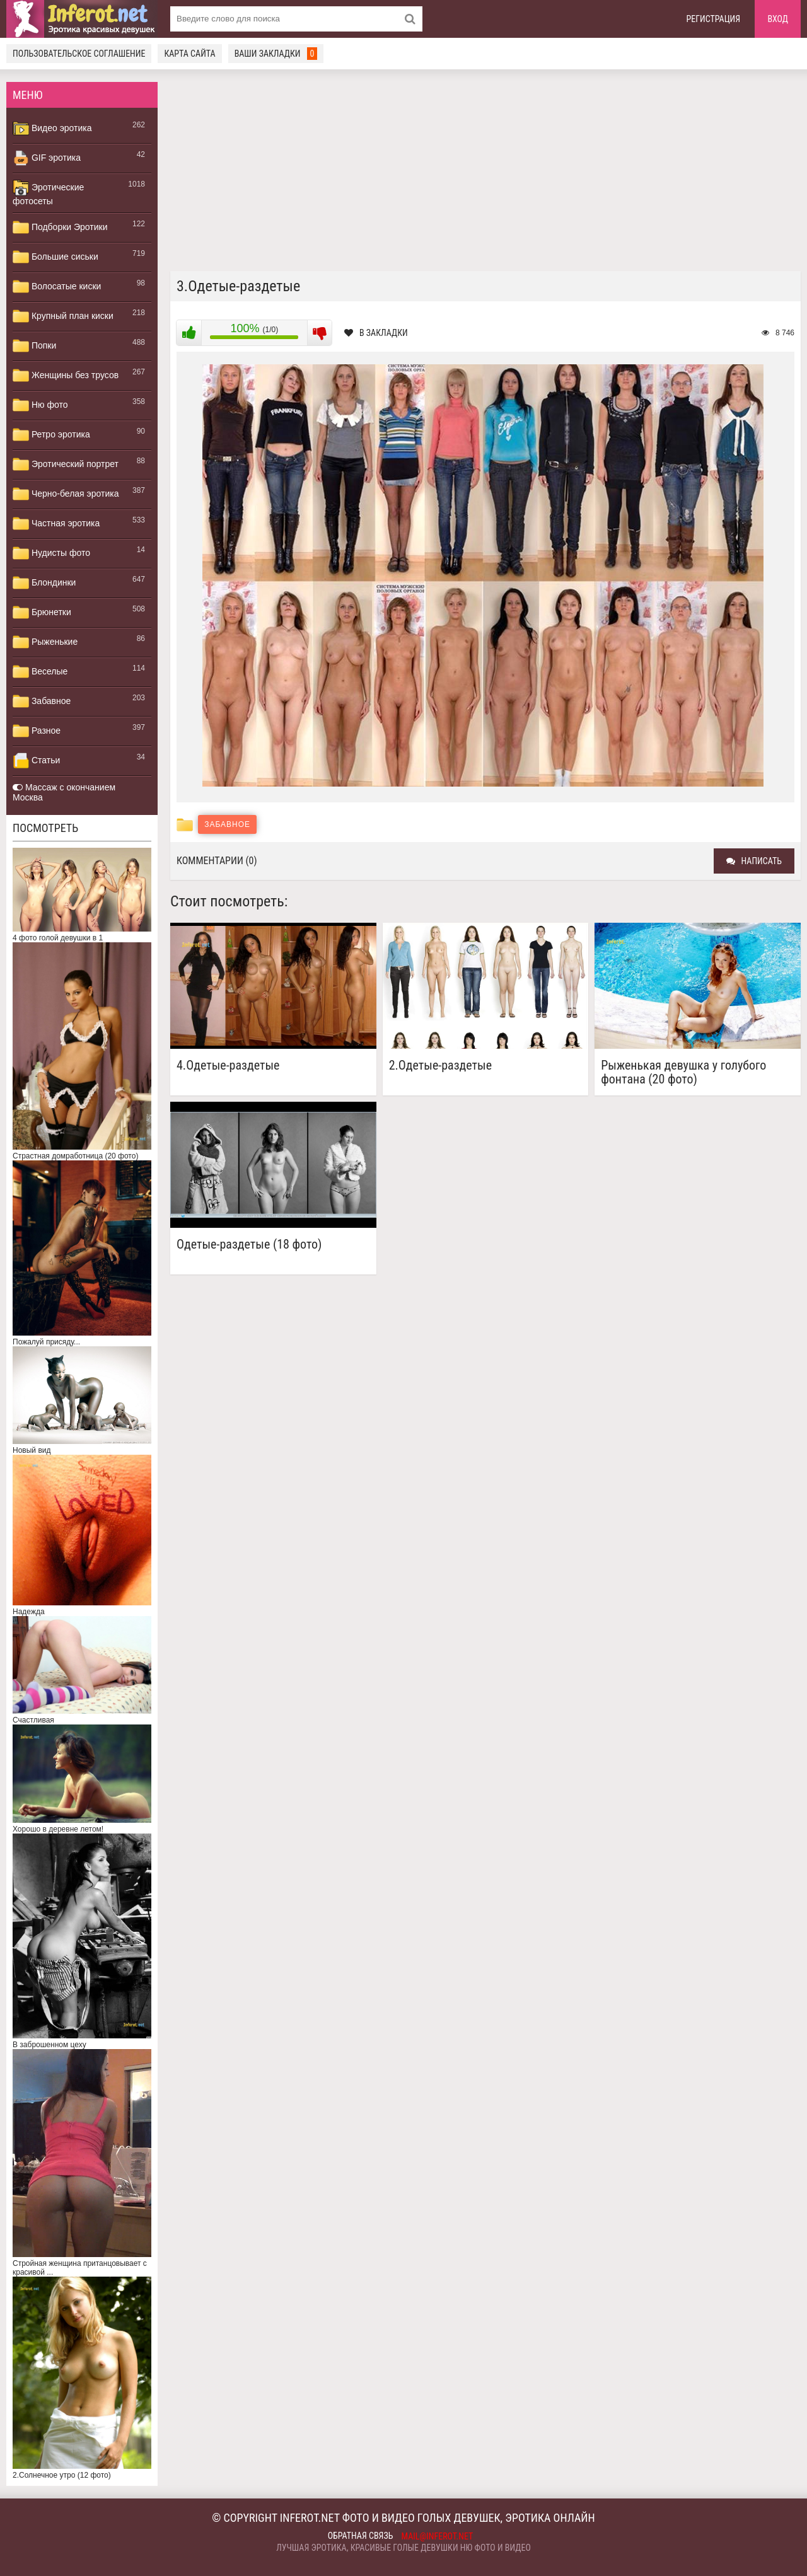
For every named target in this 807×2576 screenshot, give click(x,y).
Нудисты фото (51, 553)
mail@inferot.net (437, 2536)
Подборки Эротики (60, 227)
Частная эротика (56, 524)
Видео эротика (52, 128)
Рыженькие (45, 642)
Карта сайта (189, 54)
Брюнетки (42, 612)
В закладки (376, 333)
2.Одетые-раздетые (440, 1065)
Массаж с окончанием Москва (64, 792)
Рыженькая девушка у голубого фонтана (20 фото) (683, 1072)
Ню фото (40, 405)
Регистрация (714, 19)
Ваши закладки (276, 53)
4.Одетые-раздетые (228, 1065)
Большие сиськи (55, 257)
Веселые (40, 672)
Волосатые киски (57, 287)
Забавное (42, 701)
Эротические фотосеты (48, 193)
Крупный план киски (63, 316)
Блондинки (44, 583)
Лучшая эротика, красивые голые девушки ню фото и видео (403, 2548)
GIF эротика (47, 158)
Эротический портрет (66, 464)
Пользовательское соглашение (79, 54)
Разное (37, 731)
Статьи (36, 761)
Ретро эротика (51, 435)
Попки (34, 346)
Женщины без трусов (66, 375)
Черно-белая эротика (66, 494)
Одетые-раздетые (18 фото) (249, 1244)
